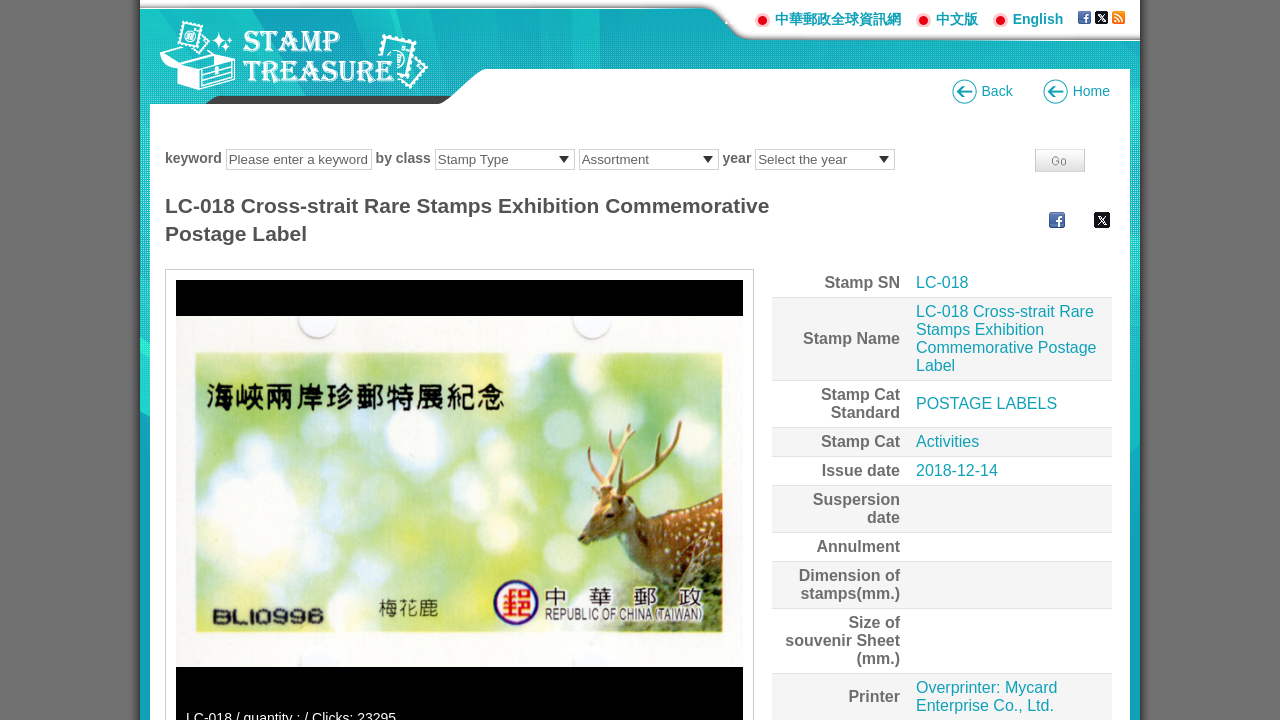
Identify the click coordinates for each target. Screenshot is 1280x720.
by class (403, 158)
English (1038, 19)
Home (1091, 91)
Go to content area (10, 10)
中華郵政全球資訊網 (838, 19)
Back (997, 91)
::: (732, 18)
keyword (193, 158)
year (737, 158)
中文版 (957, 19)
